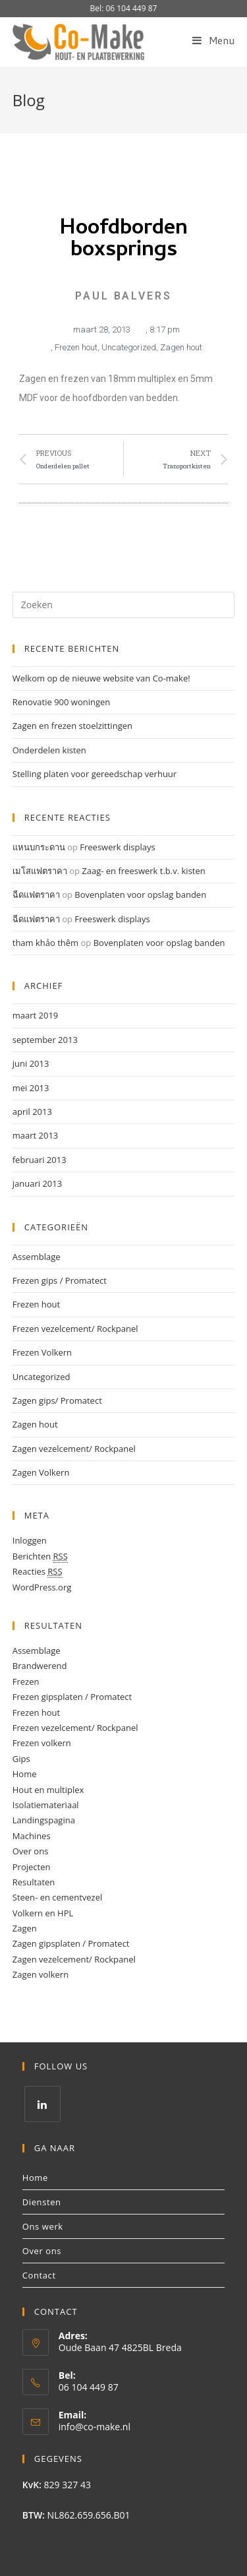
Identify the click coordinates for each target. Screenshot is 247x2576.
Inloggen (30, 1540)
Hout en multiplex (48, 1790)
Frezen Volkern (42, 1352)
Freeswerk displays (117, 847)
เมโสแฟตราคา (40, 871)
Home (25, 1774)
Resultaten (34, 1882)
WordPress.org (42, 1587)
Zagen (25, 1928)
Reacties (38, 1571)
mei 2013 (31, 1088)
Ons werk (42, 2226)
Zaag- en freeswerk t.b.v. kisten (143, 871)
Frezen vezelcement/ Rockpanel (75, 1329)
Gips (21, 1759)
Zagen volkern (41, 1974)
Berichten (40, 1556)
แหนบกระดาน (39, 847)
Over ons (31, 1851)
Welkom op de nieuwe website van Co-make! (101, 678)
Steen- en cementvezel (57, 1897)
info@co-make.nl (94, 2426)
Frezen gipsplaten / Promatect (72, 1697)
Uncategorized (128, 347)
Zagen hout (181, 347)
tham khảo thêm (45, 943)
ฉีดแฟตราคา (36, 894)
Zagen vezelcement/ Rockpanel (74, 1449)
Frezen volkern (42, 1743)
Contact (39, 2275)
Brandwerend (40, 1666)
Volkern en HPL (43, 1913)
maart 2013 (36, 1135)
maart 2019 (36, 1015)
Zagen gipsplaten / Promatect (71, 1943)
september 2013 (45, 1040)
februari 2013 (40, 1160)
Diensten (41, 2202)
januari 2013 (37, 1183)
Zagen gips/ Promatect (57, 1400)
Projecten (32, 1867)
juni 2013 (31, 1063)
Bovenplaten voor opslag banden (140, 894)
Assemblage (37, 1257)
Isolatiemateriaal (46, 1805)
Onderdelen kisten (49, 750)
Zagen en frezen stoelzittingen (72, 726)
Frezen (26, 1681)
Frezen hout (76, 347)
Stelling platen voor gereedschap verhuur (95, 774)
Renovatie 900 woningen (62, 702)
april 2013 (32, 1111)
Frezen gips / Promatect (60, 1280)
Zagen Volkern (41, 1472)
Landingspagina (44, 1820)
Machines (32, 1836)
